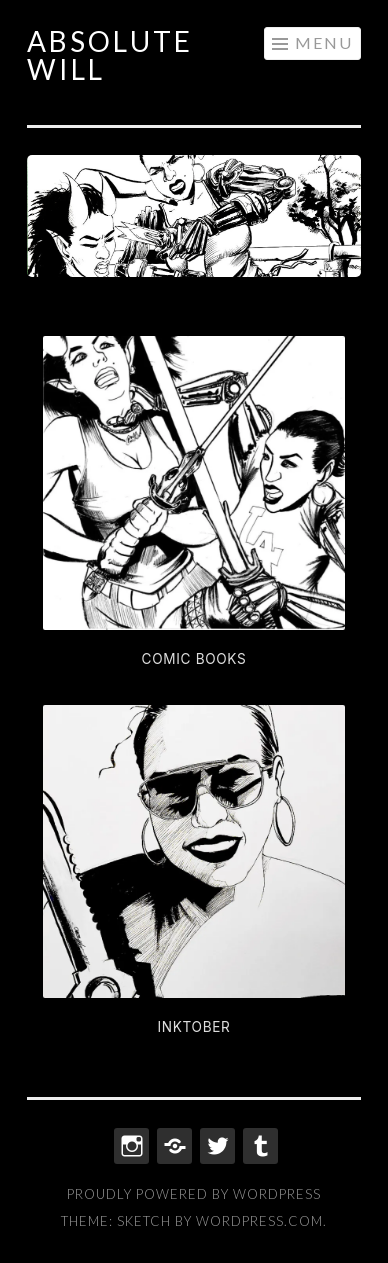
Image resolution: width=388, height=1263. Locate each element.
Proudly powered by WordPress (194, 1194)
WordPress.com (259, 1221)
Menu (324, 42)
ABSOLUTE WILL (110, 55)
